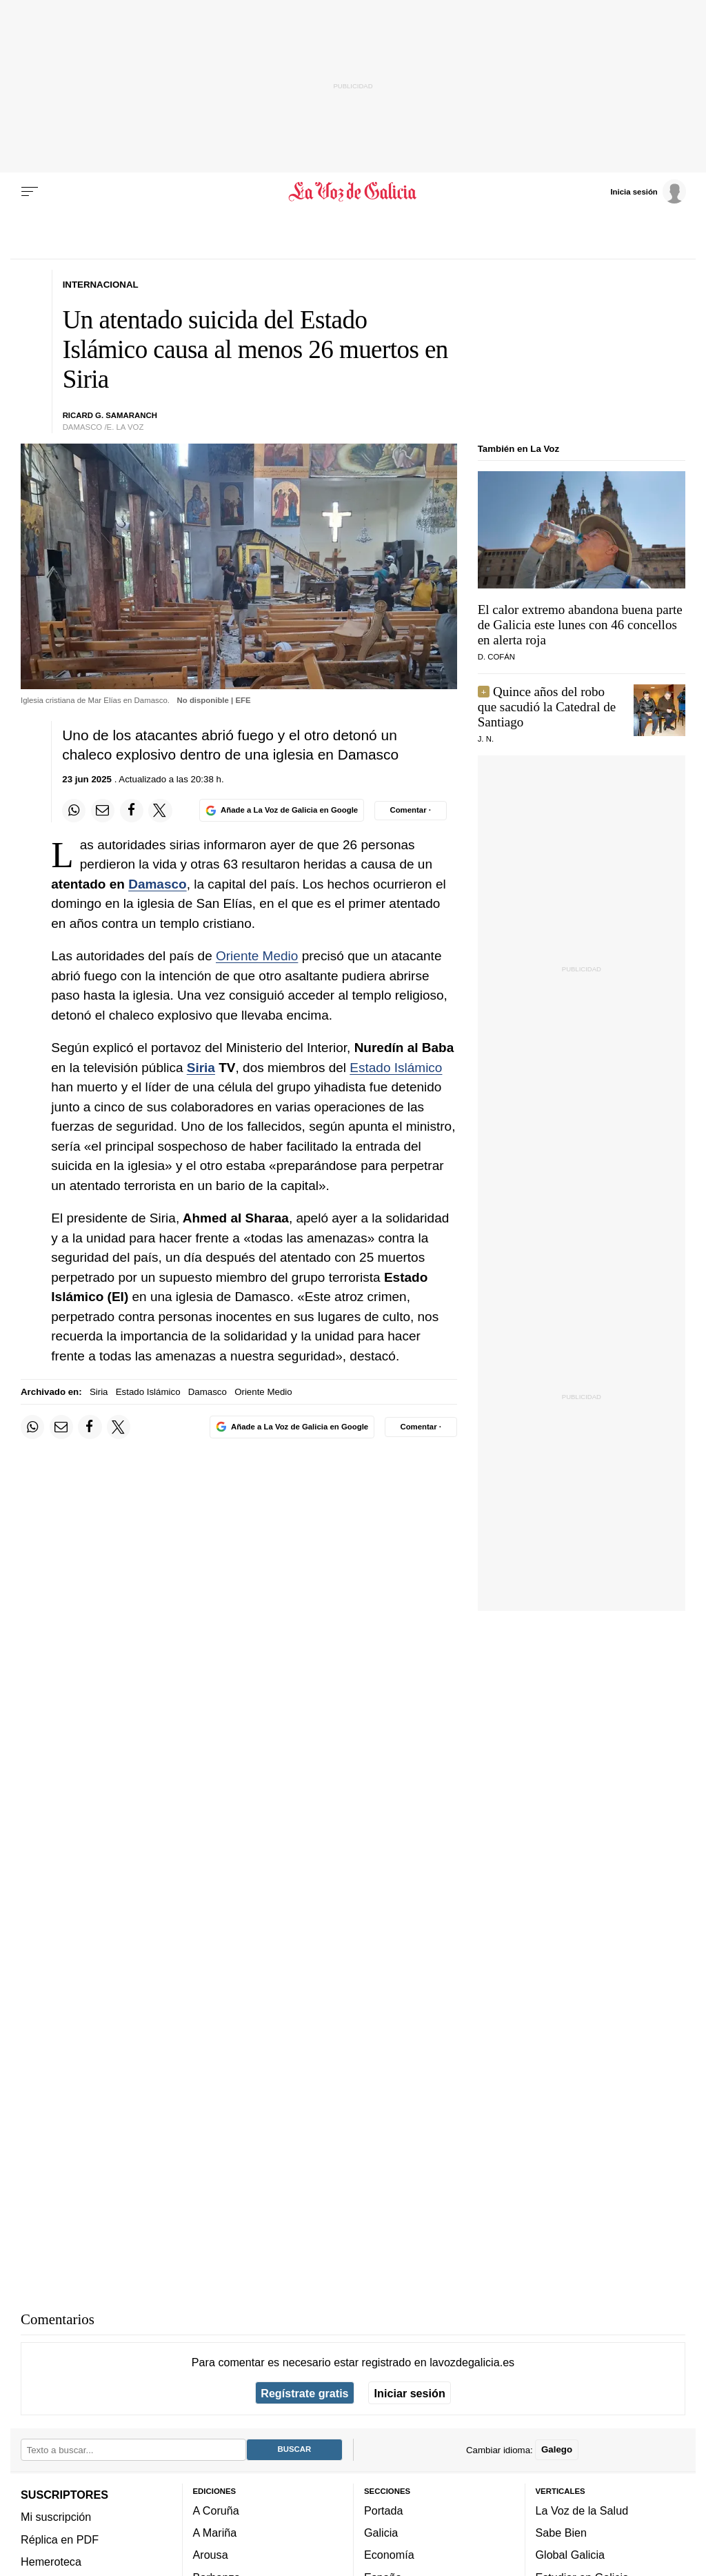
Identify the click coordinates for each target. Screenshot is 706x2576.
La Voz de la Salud (582, 2510)
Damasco (157, 884)
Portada (383, 2510)
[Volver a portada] (352, 192)
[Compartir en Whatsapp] (73, 810)
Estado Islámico (396, 1067)
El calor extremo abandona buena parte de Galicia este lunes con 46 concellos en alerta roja (580, 624)
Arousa (210, 2555)
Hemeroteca (51, 2561)
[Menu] (29, 192)
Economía (389, 2555)
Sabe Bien (561, 2532)
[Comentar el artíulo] (410, 810)
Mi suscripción (56, 2517)
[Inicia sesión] (648, 191)
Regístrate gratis (304, 2393)
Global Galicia (570, 2555)
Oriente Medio (257, 956)
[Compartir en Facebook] (131, 810)
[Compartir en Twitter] (160, 810)
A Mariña (215, 2532)
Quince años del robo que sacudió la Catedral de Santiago (547, 706)
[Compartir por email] (102, 810)
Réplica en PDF (60, 2539)
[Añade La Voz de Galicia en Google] (281, 810)
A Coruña (216, 2510)
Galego (556, 2450)
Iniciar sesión (409, 2393)
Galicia (381, 2532)
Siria (201, 1067)
